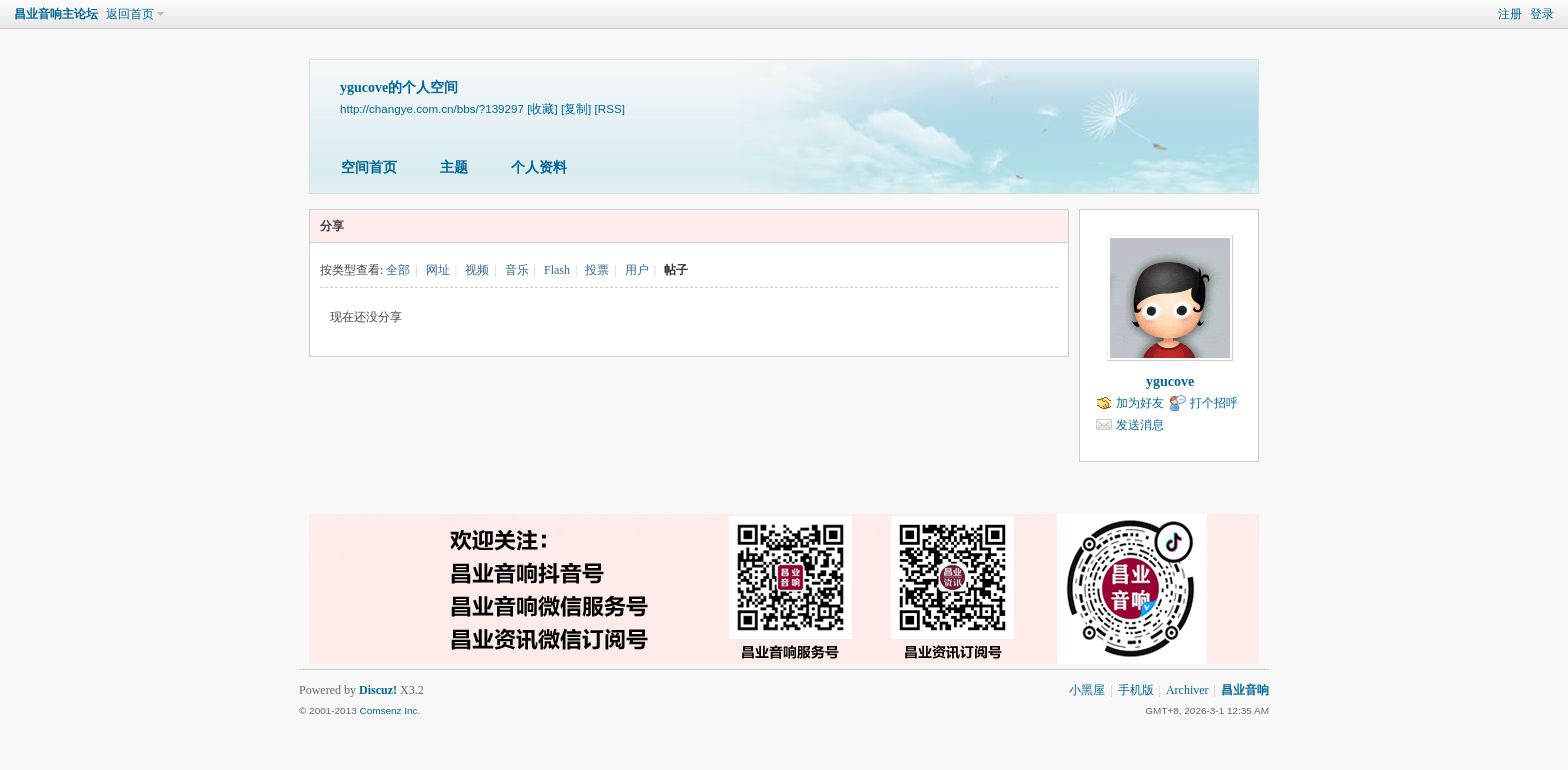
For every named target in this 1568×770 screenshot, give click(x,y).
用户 (637, 270)
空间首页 (369, 167)
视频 (477, 270)
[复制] (576, 108)
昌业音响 (1245, 690)
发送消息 (1140, 425)
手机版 (1136, 690)
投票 (597, 270)
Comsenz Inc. (389, 710)
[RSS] (610, 108)
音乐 (517, 270)
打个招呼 (1214, 403)
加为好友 (1140, 403)
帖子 (676, 270)
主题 (454, 167)
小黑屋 (1087, 690)
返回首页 (130, 14)
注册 (1510, 14)
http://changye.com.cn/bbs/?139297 (432, 108)
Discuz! (378, 690)
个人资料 (539, 167)
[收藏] (542, 108)
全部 (398, 270)
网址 (438, 270)
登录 (1542, 14)
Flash (557, 270)
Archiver (1187, 690)
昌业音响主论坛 (56, 14)
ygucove (1170, 381)
